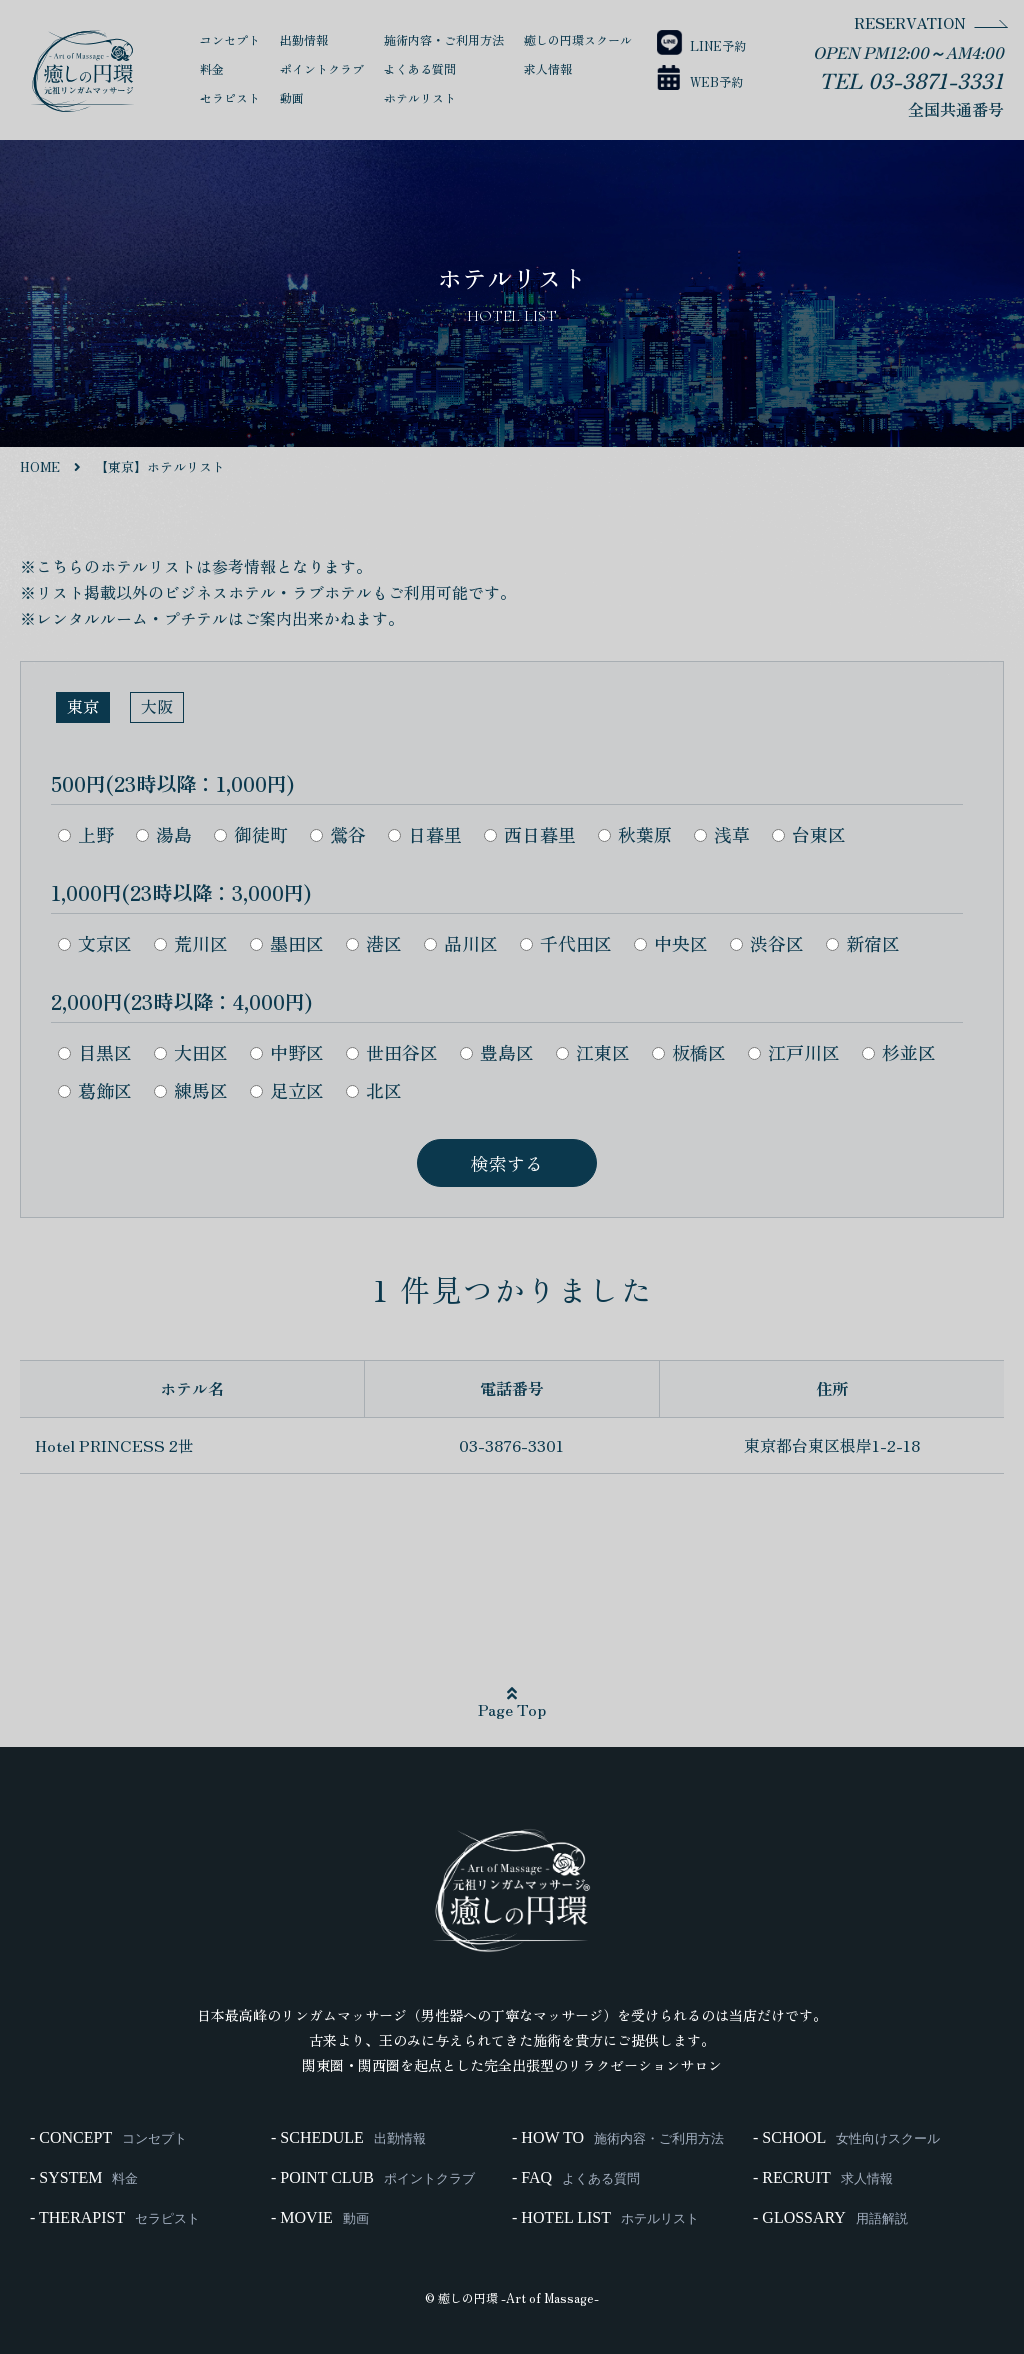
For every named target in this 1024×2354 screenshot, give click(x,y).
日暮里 (425, 834)
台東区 (809, 834)
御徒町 (251, 834)
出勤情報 (304, 39)
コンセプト (230, 39)
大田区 (191, 1052)
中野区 (287, 1052)
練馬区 (191, 1090)
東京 (83, 706)
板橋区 (689, 1052)
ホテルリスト (420, 97)
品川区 (461, 943)
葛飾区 (95, 1090)
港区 (374, 943)
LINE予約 (699, 45)
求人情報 (548, 68)
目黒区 (95, 1052)
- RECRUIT (823, 2178)
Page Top (512, 1703)
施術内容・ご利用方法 (444, 39)
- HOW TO (618, 2138)
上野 (86, 834)
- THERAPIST (115, 2218)
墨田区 (287, 943)
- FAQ (576, 2178)
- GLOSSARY (830, 2218)
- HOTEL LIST (605, 2218)
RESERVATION (910, 22)
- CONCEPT (108, 2138)
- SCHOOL (846, 2138)
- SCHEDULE (348, 2138)
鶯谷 (338, 834)
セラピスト (230, 97)
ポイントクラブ (322, 68)
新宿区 (863, 943)
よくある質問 (420, 68)
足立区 (287, 1090)
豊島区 (497, 1052)
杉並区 (899, 1052)
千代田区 (566, 943)
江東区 (593, 1052)
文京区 (95, 943)
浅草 (722, 834)
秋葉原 (635, 834)
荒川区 (191, 943)
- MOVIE (320, 2218)
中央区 (671, 943)
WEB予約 (697, 81)
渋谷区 (767, 943)
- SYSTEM (84, 2178)
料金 (212, 68)
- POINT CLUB (373, 2178)
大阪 (157, 706)
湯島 (164, 834)
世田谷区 (392, 1052)
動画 (292, 97)
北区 (374, 1090)
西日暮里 (530, 834)
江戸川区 (794, 1052)
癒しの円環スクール (578, 39)
